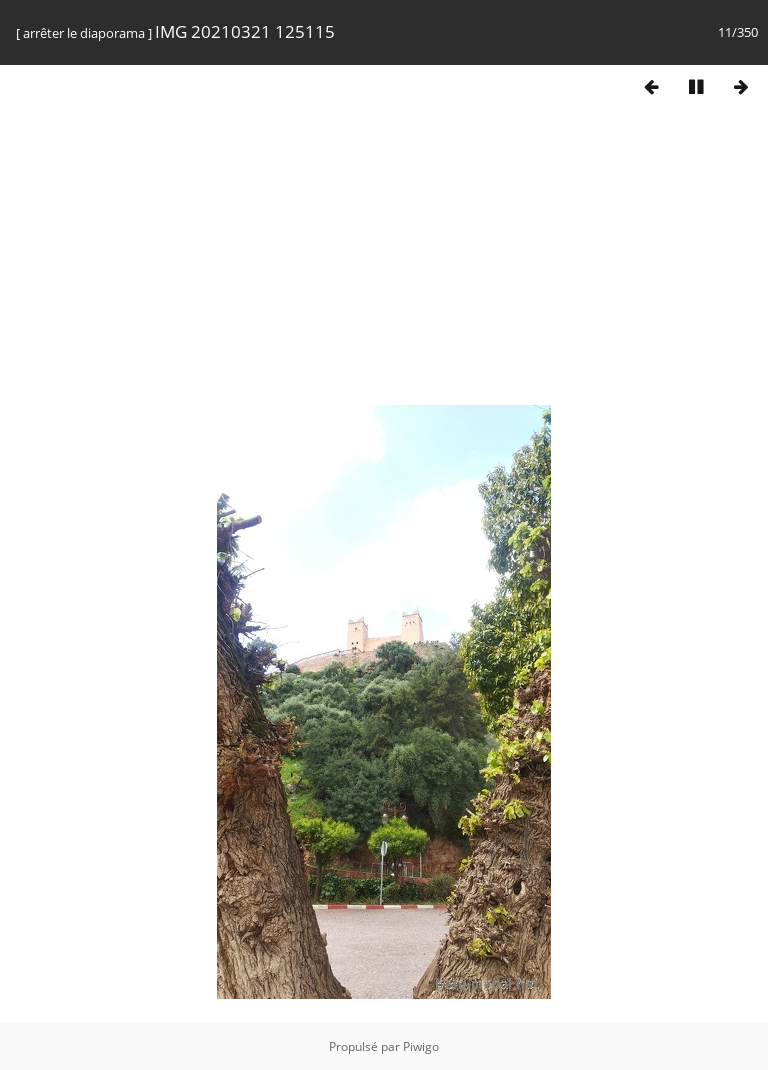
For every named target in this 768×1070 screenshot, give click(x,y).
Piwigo (421, 1046)
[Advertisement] (384, 263)
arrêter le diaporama (84, 33)
